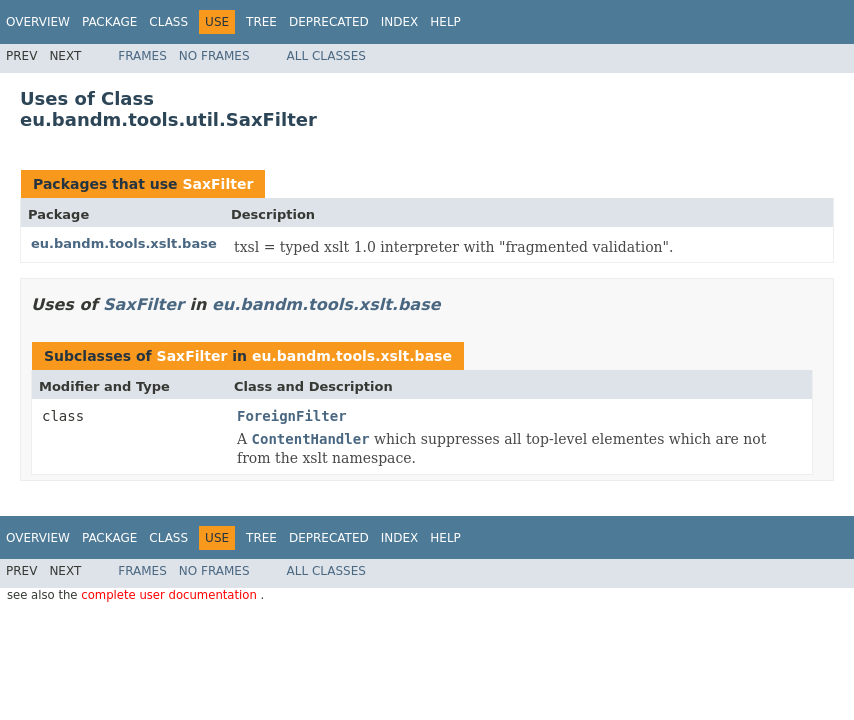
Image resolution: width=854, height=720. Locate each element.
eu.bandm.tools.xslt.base (124, 243)
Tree (261, 22)
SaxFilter (217, 184)
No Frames (214, 56)
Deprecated (329, 22)
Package (109, 22)
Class (168, 22)
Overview (38, 22)
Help (445, 22)
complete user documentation (170, 595)
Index (400, 22)
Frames (142, 56)
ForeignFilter (292, 416)
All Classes (326, 56)
